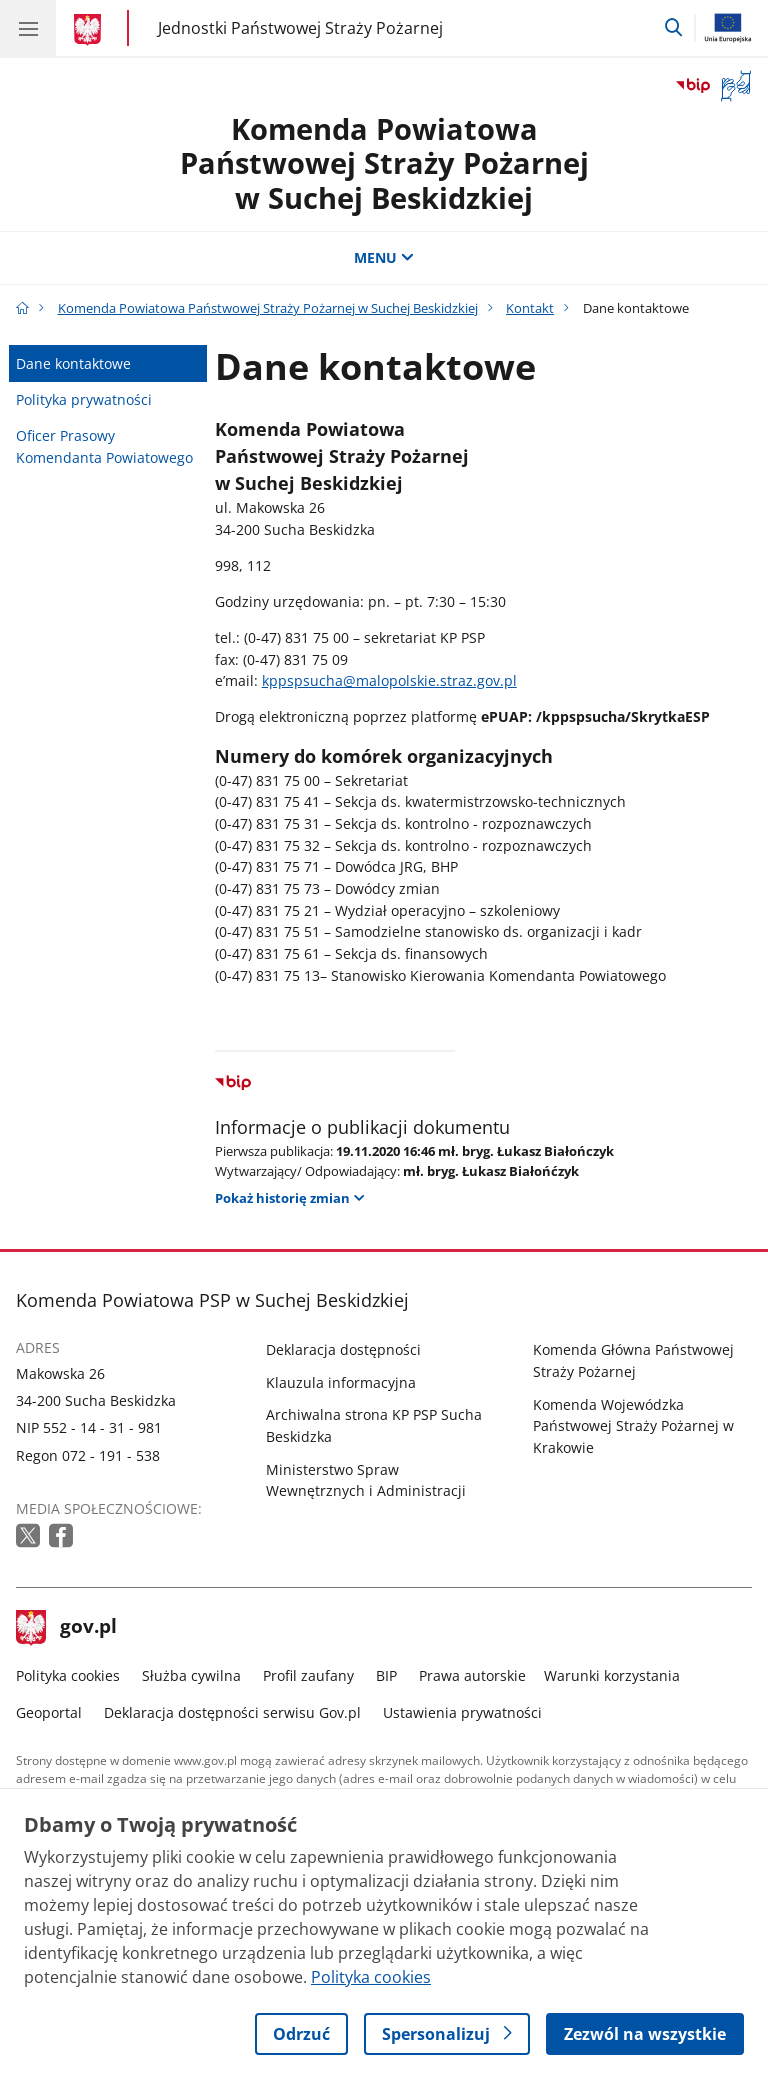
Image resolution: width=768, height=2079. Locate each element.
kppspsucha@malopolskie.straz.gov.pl (389, 680)
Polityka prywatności (84, 399)
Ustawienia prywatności (462, 1712)
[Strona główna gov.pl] (90, 30)
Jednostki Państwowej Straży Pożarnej (300, 27)
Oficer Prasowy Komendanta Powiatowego (104, 446)
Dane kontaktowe (73, 363)
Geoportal (49, 1712)
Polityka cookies (68, 1675)
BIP (386, 1675)
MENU (384, 257)
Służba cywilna (191, 1675)
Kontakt (530, 308)
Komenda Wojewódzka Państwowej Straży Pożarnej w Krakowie (633, 1426)
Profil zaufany (308, 1675)
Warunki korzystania (612, 1675)
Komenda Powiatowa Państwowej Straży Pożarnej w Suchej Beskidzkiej (384, 163)
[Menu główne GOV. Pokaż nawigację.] (28, 28)
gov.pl (67, 1628)
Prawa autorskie (472, 1675)
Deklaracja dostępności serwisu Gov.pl (232, 1712)
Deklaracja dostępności (343, 1349)
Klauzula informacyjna (341, 1382)
